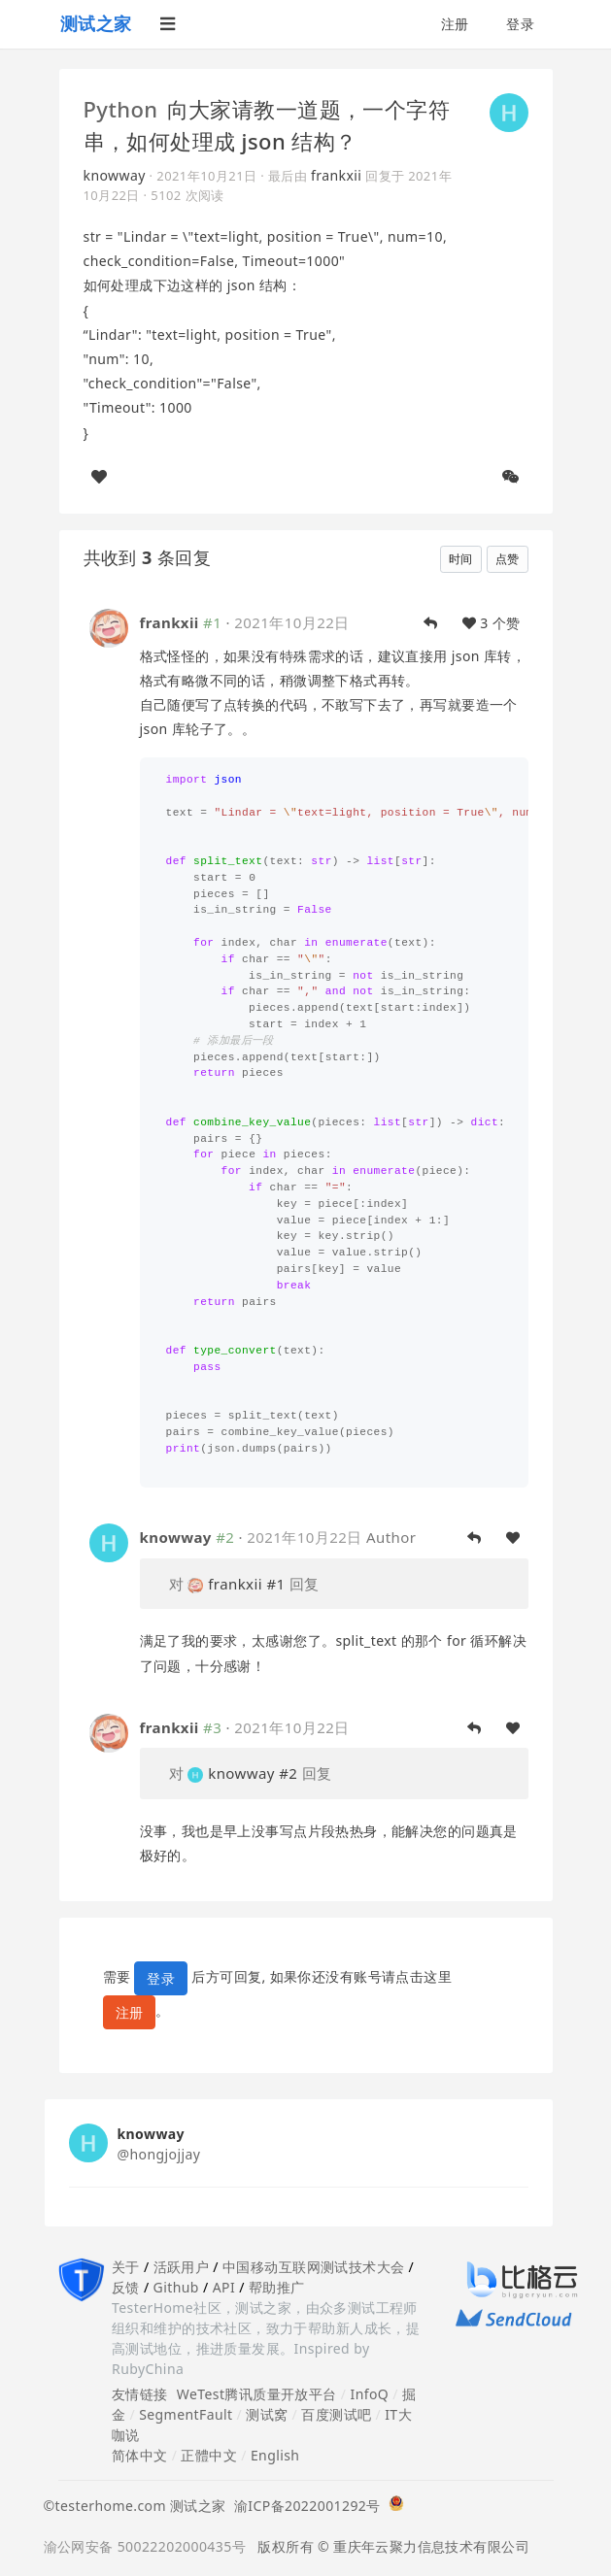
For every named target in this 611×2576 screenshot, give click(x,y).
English (275, 2455)
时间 (461, 559)
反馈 (126, 2287)
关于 (126, 2267)
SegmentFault (185, 2414)
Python (121, 108)
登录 (520, 24)
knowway (115, 175)
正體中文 (209, 2455)
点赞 (507, 559)
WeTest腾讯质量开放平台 (257, 2394)
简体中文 (140, 2455)
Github (176, 2287)
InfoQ (369, 2394)
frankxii (336, 175)
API (224, 2287)
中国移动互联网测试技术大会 (313, 2267)
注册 (455, 24)
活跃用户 (181, 2267)
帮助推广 (277, 2287)
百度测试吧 (336, 2414)
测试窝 (267, 2414)
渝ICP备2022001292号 (303, 2505)
